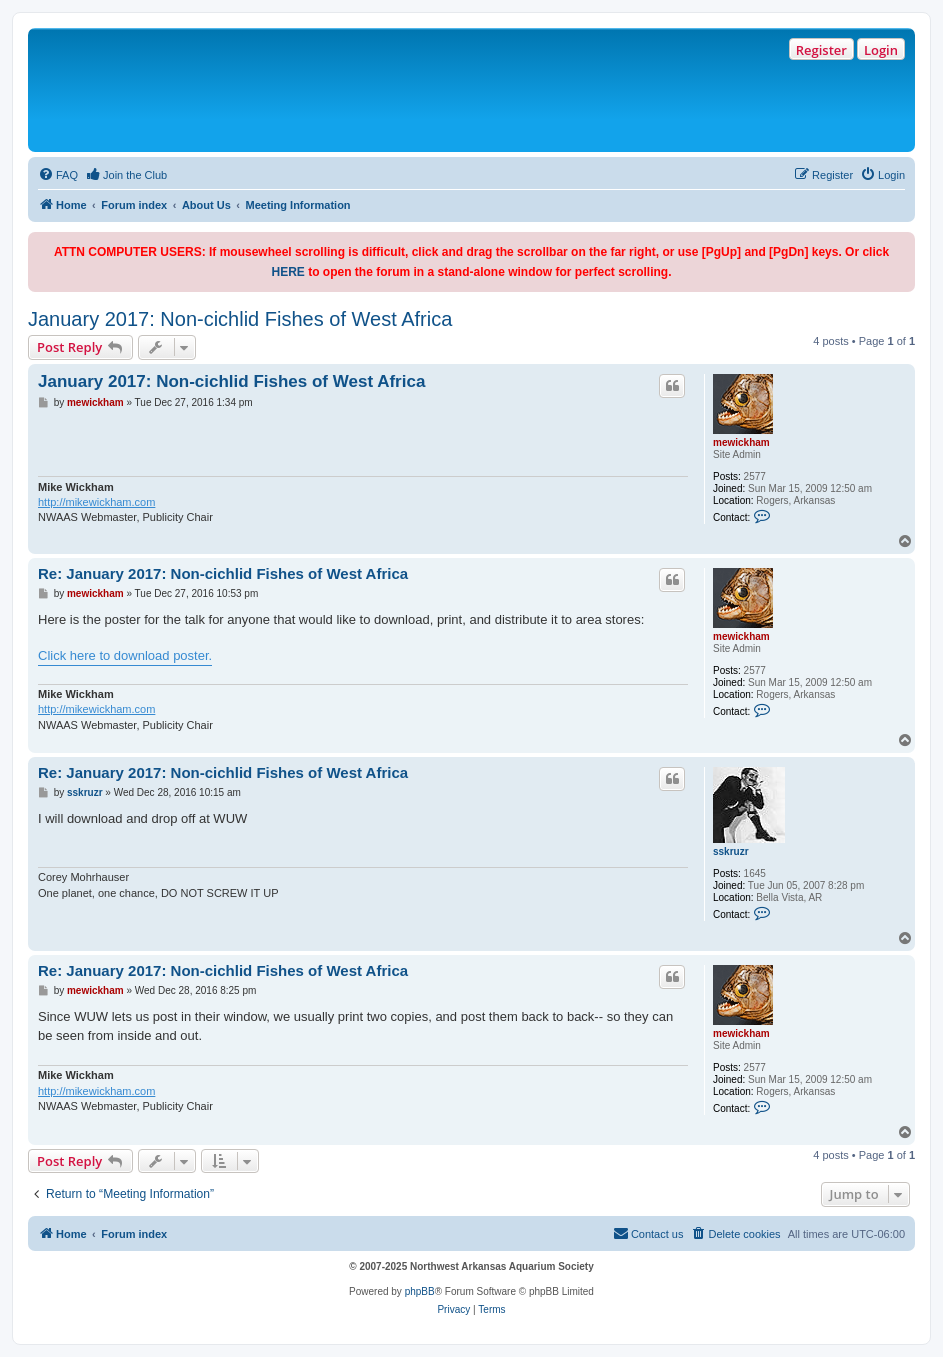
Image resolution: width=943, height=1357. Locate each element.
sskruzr (731, 851)
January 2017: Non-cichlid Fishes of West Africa (240, 319)
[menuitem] (58, 175)
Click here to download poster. (125, 655)
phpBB (420, 1291)
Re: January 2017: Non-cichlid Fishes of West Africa (223, 573)
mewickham (741, 442)
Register (821, 50)
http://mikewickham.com (96, 502)
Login (881, 50)
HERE (287, 272)
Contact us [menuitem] (648, 1233)
